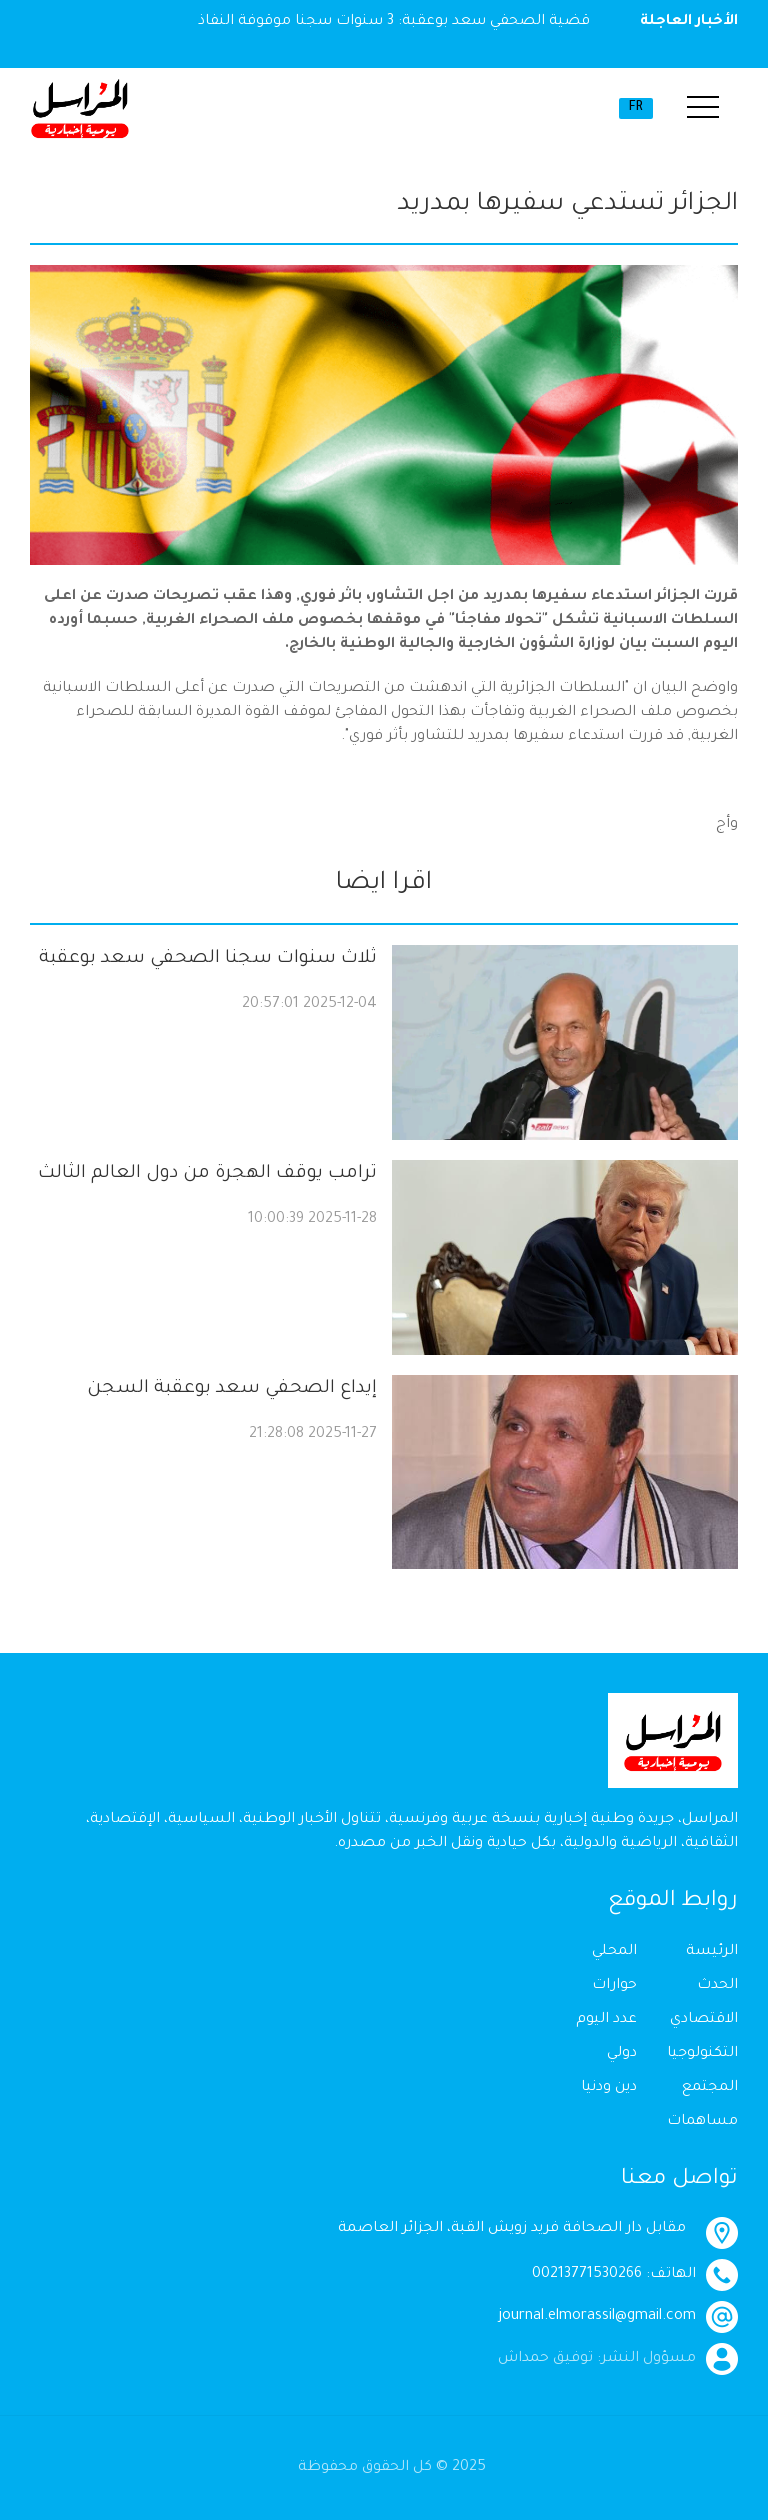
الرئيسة (712, 1952)
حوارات (614, 1986)
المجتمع (710, 2088)
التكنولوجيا (702, 2054)
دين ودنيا (609, 2088)
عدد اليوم (606, 2020)
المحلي (614, 1952)
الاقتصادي (704, 2020)
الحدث (717, 1986)
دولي (622, 2054)
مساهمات (702, 2122)
